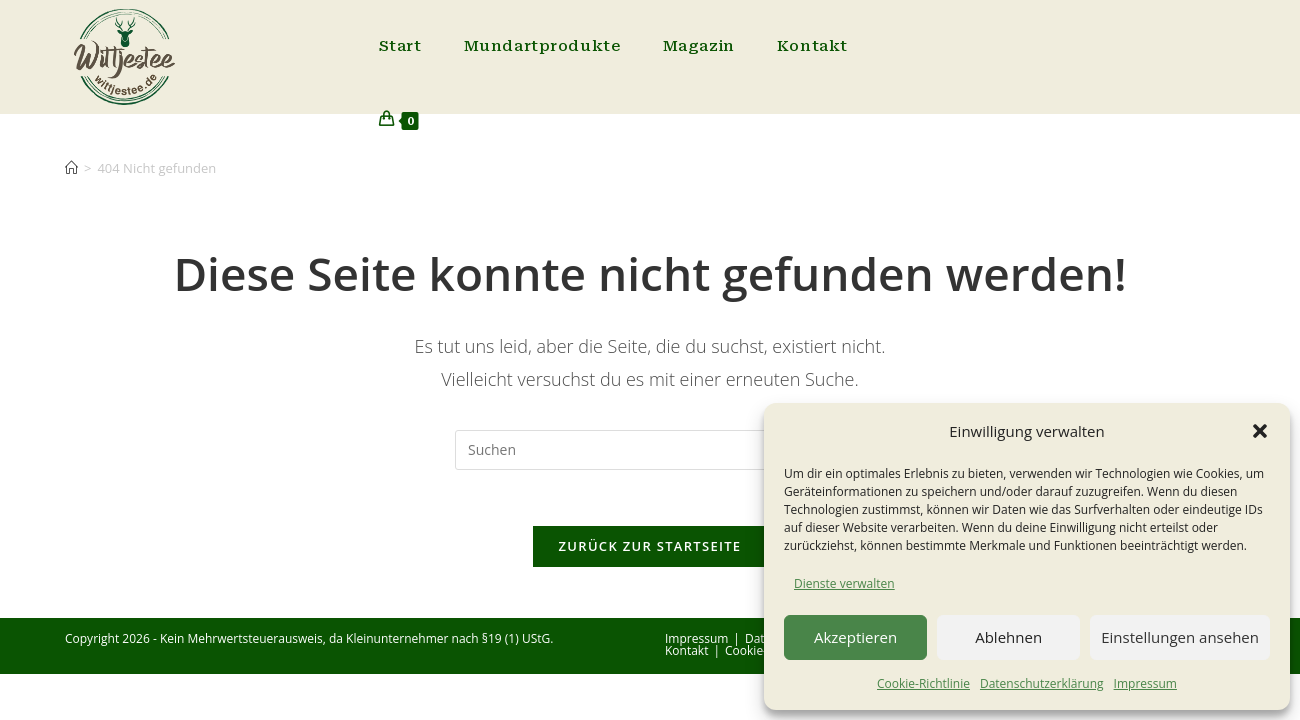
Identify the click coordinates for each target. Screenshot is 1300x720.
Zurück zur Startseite (650, 551)
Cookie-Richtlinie (923, 683)
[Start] (71, 168)
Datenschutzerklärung (1042, 683)
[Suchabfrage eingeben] (650, 450)
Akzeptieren (855, 637)
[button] (1260, 431)
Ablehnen (1008, 637)
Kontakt (686, 655)
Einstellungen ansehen (1180, 637)
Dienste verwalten (844, 583)
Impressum (1145, 683)
